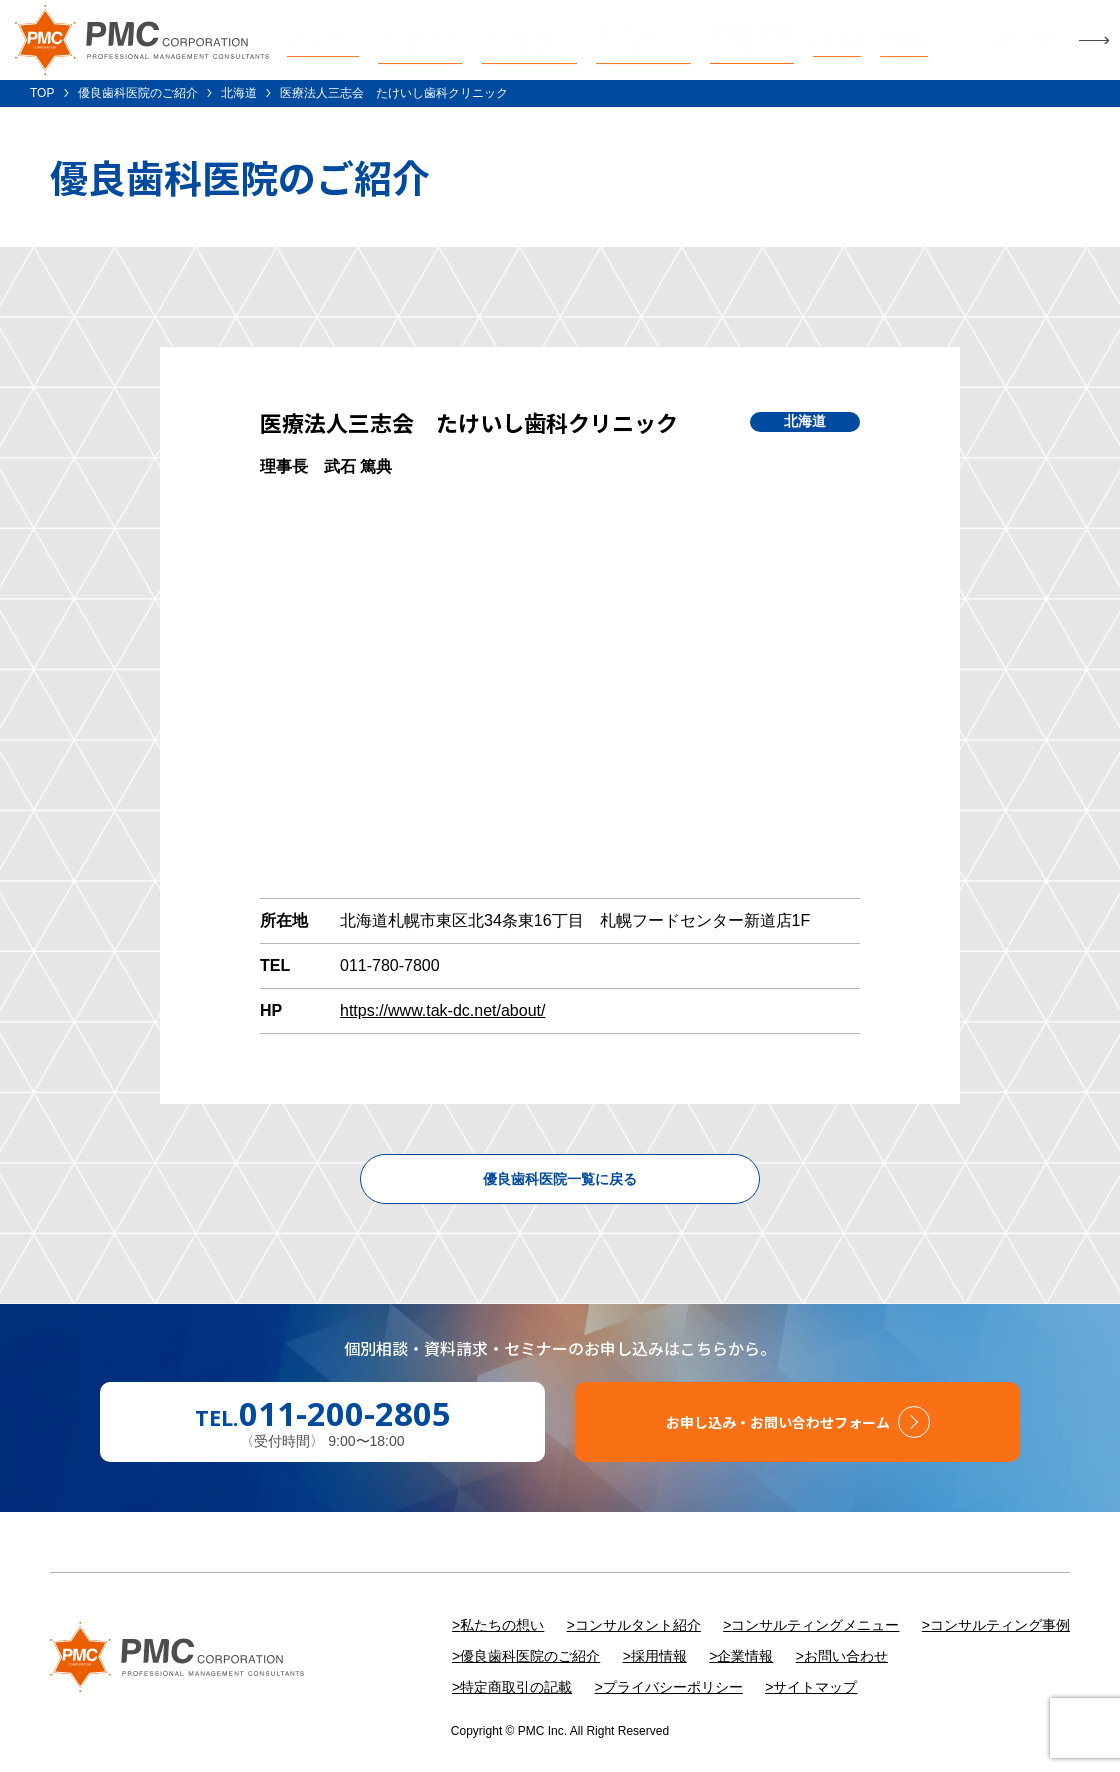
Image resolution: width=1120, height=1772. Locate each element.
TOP (42, 93)
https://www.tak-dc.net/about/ (442, 1010)
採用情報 (659, 1656)
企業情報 (745, 1656)
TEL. (323, 1414)
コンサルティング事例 (1000, 1625)
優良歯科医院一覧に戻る (560, 1179)
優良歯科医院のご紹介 (138, 93)
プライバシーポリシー (673, 1687)
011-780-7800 (390, 965)
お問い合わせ (846, 1656)
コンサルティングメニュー (815, 1625)
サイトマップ (815, 1687)
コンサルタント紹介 (638, 1625)
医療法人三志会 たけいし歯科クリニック (394, 93)
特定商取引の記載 (516, 1687)
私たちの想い (502, 1625)
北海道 (239, 93)
